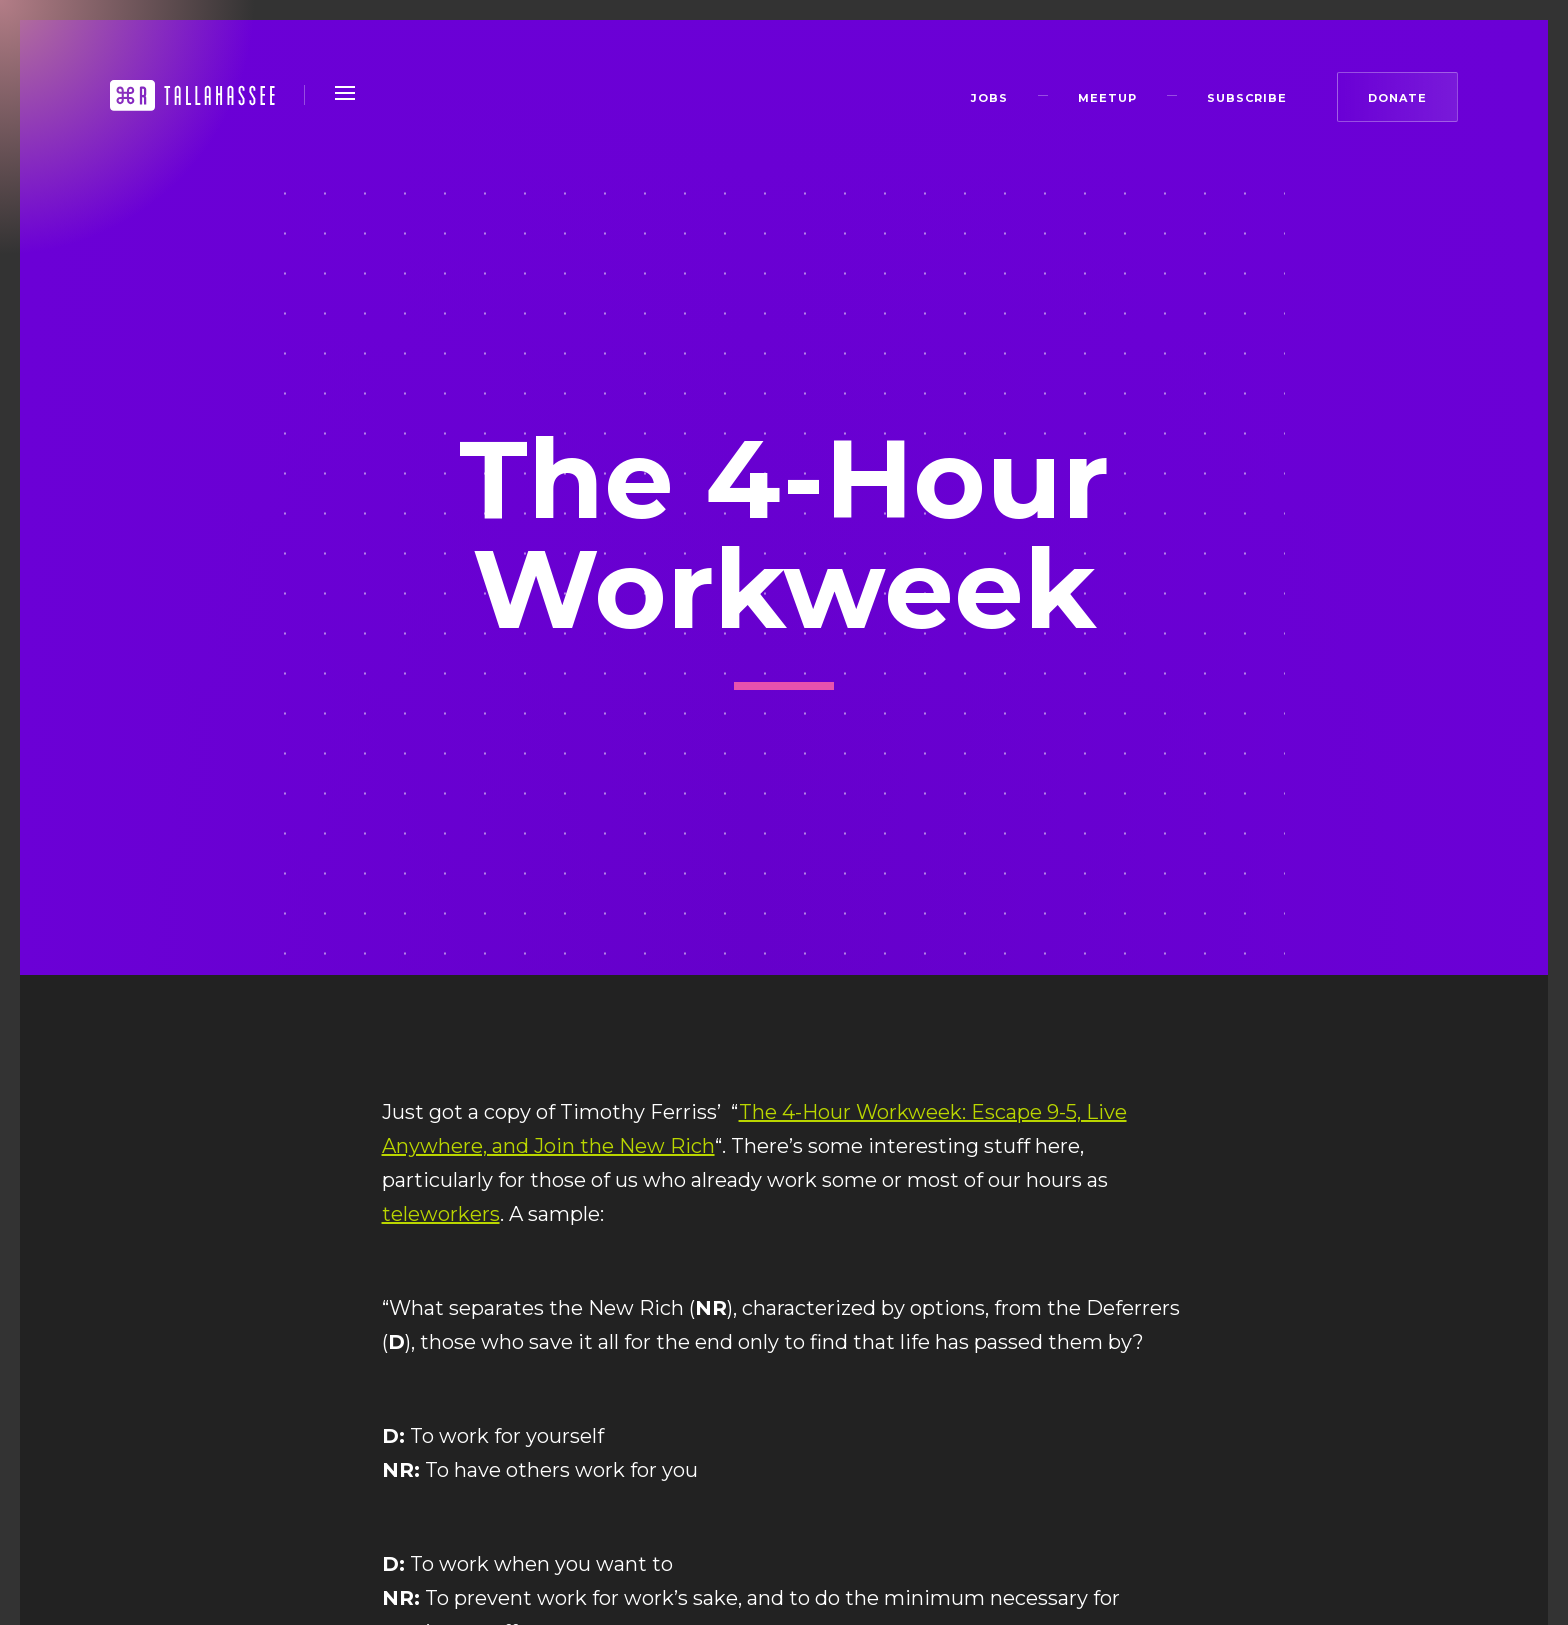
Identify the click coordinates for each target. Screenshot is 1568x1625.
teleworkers (441, 1214)
